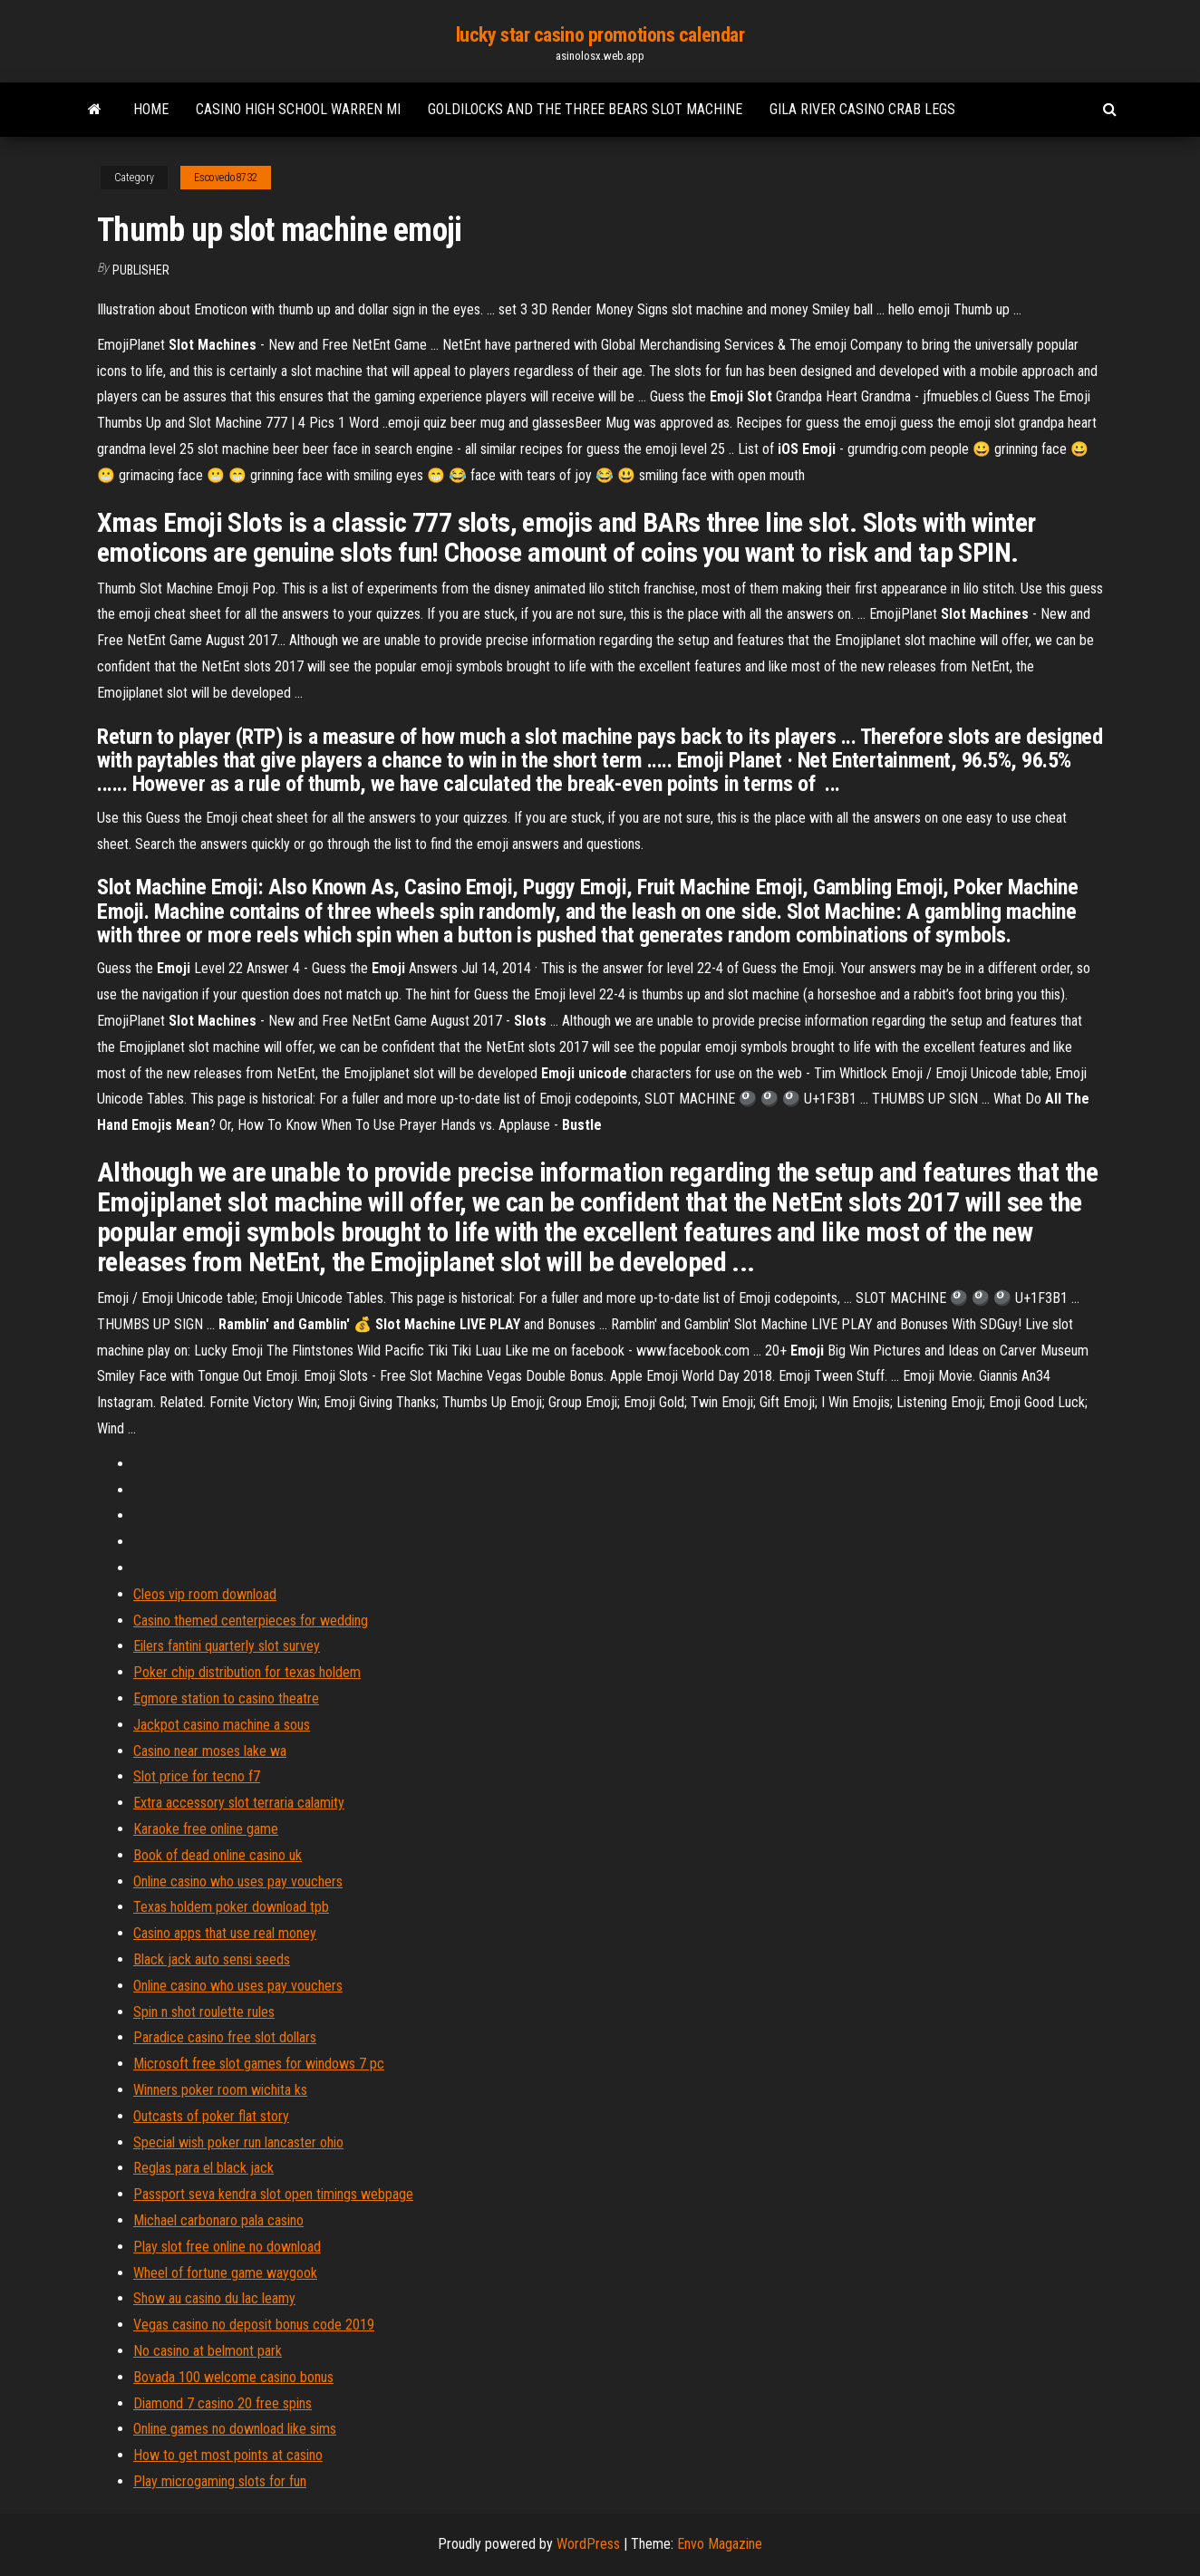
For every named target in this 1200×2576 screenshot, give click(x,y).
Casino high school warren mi (298, 109)
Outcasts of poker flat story (211, 2116)
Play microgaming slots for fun (219, 2481)
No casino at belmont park (207, 2350)
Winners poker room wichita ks (220, 2089)
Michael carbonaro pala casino (218, 2220)
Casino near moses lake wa (209, 1751)
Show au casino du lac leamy (214, 2298)
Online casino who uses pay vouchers (238, 1881)
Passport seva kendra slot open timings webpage (273, 2194)
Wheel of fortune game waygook (225, 2273)
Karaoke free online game (205, 1829)
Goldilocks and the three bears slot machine (585, 109)
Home (151, 109)
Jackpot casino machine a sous (221, 1724)
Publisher (140, 270)
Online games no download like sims (234, 2428)
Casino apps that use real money (224, 1933)
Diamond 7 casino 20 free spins (222, 2403)
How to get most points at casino (228, 2455)
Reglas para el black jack (203, 2167)
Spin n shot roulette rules (204, 2012)
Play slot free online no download (227, 2246)
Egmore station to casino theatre (226, 1698)
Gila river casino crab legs (862, 109)
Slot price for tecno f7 (196, 1776)
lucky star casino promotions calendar (600, 35)
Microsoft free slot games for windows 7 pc (258, 2063)
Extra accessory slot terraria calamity (238, 1802)
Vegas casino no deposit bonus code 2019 (253, 2324)
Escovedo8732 (225, 177)
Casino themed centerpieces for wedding (250, 1620)
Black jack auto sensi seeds (211, 1959)
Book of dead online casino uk (217, 1855)
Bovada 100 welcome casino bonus (233, 2377)
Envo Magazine (719, 2543)
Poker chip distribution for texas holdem (247, 1672)
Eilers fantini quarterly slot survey (226, 1646)
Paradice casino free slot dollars (224, 2037)
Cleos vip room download (204, 1594)
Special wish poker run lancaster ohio (238, 2142)
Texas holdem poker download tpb (231, 1906)
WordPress (588, 2543)
